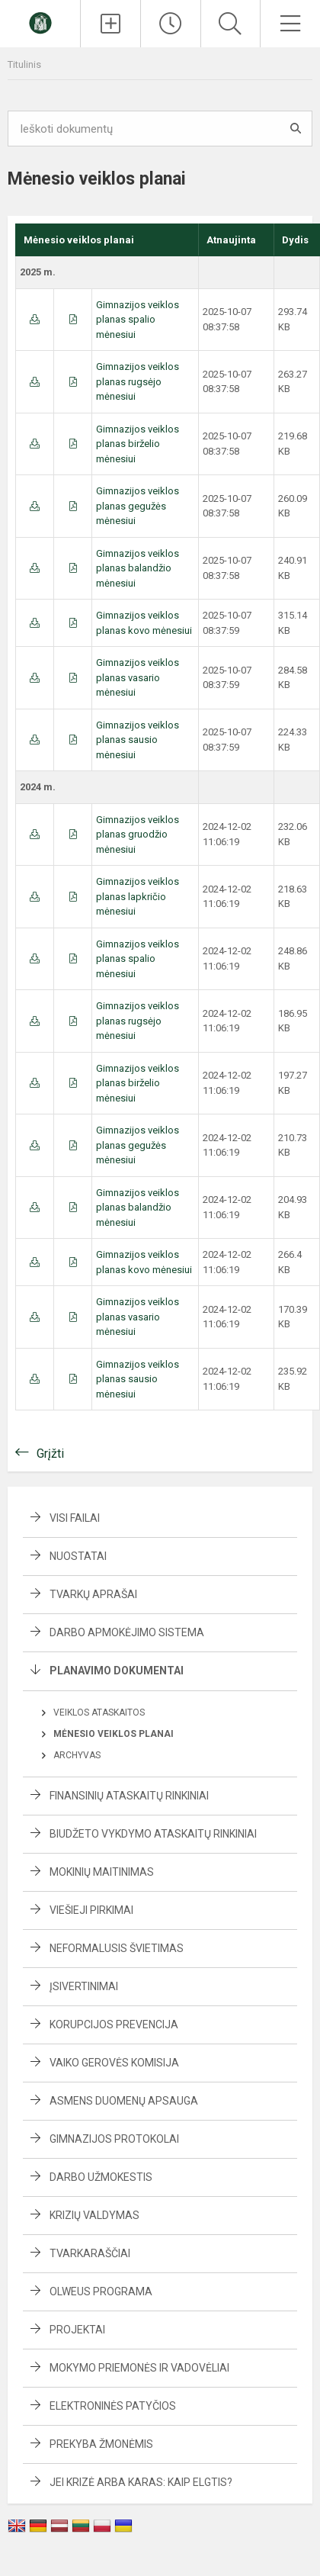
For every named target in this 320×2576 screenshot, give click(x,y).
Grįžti (50, 1453)
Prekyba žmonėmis (101, 2444)
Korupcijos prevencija (114, 2024)
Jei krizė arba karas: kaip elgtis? (141, 2482)
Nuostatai (78, 1556)
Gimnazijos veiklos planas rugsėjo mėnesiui (137, 381)
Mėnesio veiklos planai (113, 1734)
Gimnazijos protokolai (114, 2139)
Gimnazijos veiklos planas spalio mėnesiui (137, 319)
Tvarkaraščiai (90, 2253)
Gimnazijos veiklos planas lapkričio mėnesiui (137, 896)
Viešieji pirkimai (91, 1910)
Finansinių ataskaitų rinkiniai (129, 1796)
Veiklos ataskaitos (99, 1712)
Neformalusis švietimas (117, 1948)
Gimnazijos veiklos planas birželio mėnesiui (137, 444)
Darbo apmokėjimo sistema (127, 1632)
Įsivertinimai (84, 1986)
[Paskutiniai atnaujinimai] (170, 23)
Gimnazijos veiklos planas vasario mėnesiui (137, 677)
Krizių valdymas (94, 2215)
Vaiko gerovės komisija (114, 2063)
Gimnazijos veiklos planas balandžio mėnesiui (137, 568)
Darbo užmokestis (101, 2177)
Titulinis (24, 64)
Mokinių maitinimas (102, 1872)
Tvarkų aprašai (93, 1594)
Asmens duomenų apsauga (124, 2101)
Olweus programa (101, 2291)
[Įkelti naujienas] (110, 23)
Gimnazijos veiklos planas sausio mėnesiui (137, 740)
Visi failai (75, 1518)
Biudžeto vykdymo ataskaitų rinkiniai (153, 1834)
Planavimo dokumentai (117, 1670)
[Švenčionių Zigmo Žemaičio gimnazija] (40, 21)
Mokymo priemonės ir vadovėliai (139, 2368)
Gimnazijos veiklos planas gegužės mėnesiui (137, 505)
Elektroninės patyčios (113, 2406)
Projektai (77, 2330)
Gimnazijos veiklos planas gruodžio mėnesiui (137, 834)
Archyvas (77, 1755)
